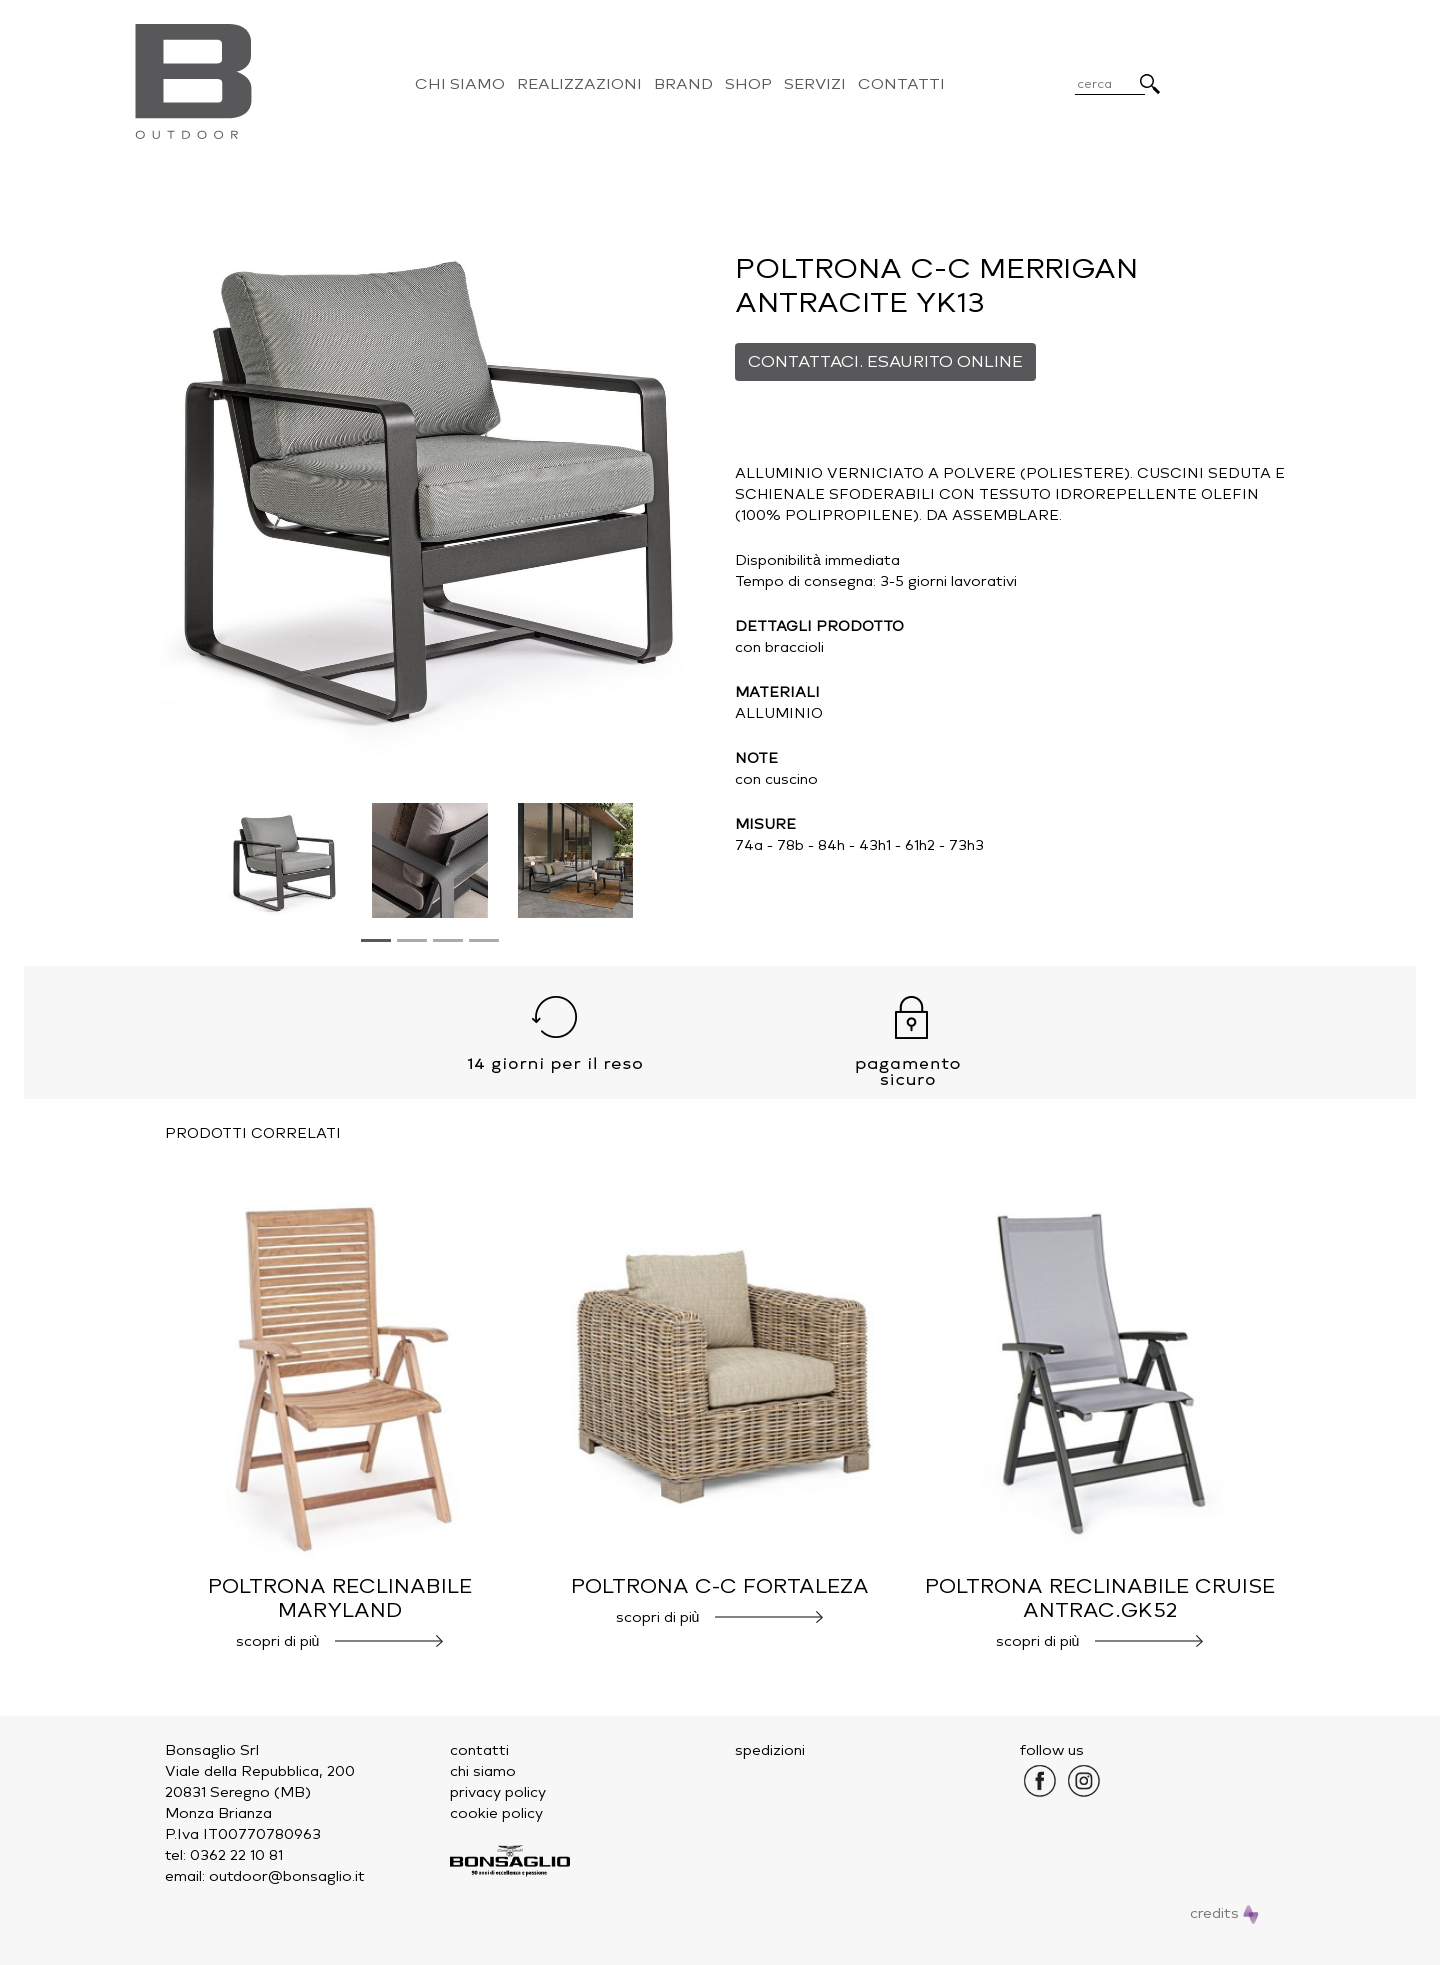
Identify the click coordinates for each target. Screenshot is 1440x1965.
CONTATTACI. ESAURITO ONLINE (885, 361)
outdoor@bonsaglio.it (287, 1876)
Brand (683, 84)
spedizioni (770, 1750)
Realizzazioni (579, 84)
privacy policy (498, 1792)
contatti (479, 1750)
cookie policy (496, 1813)
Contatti (901, 84)
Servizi (815, 84)
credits (1224, 1913)
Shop (748, 84)
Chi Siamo (460, 84)
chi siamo (483, 1771)
